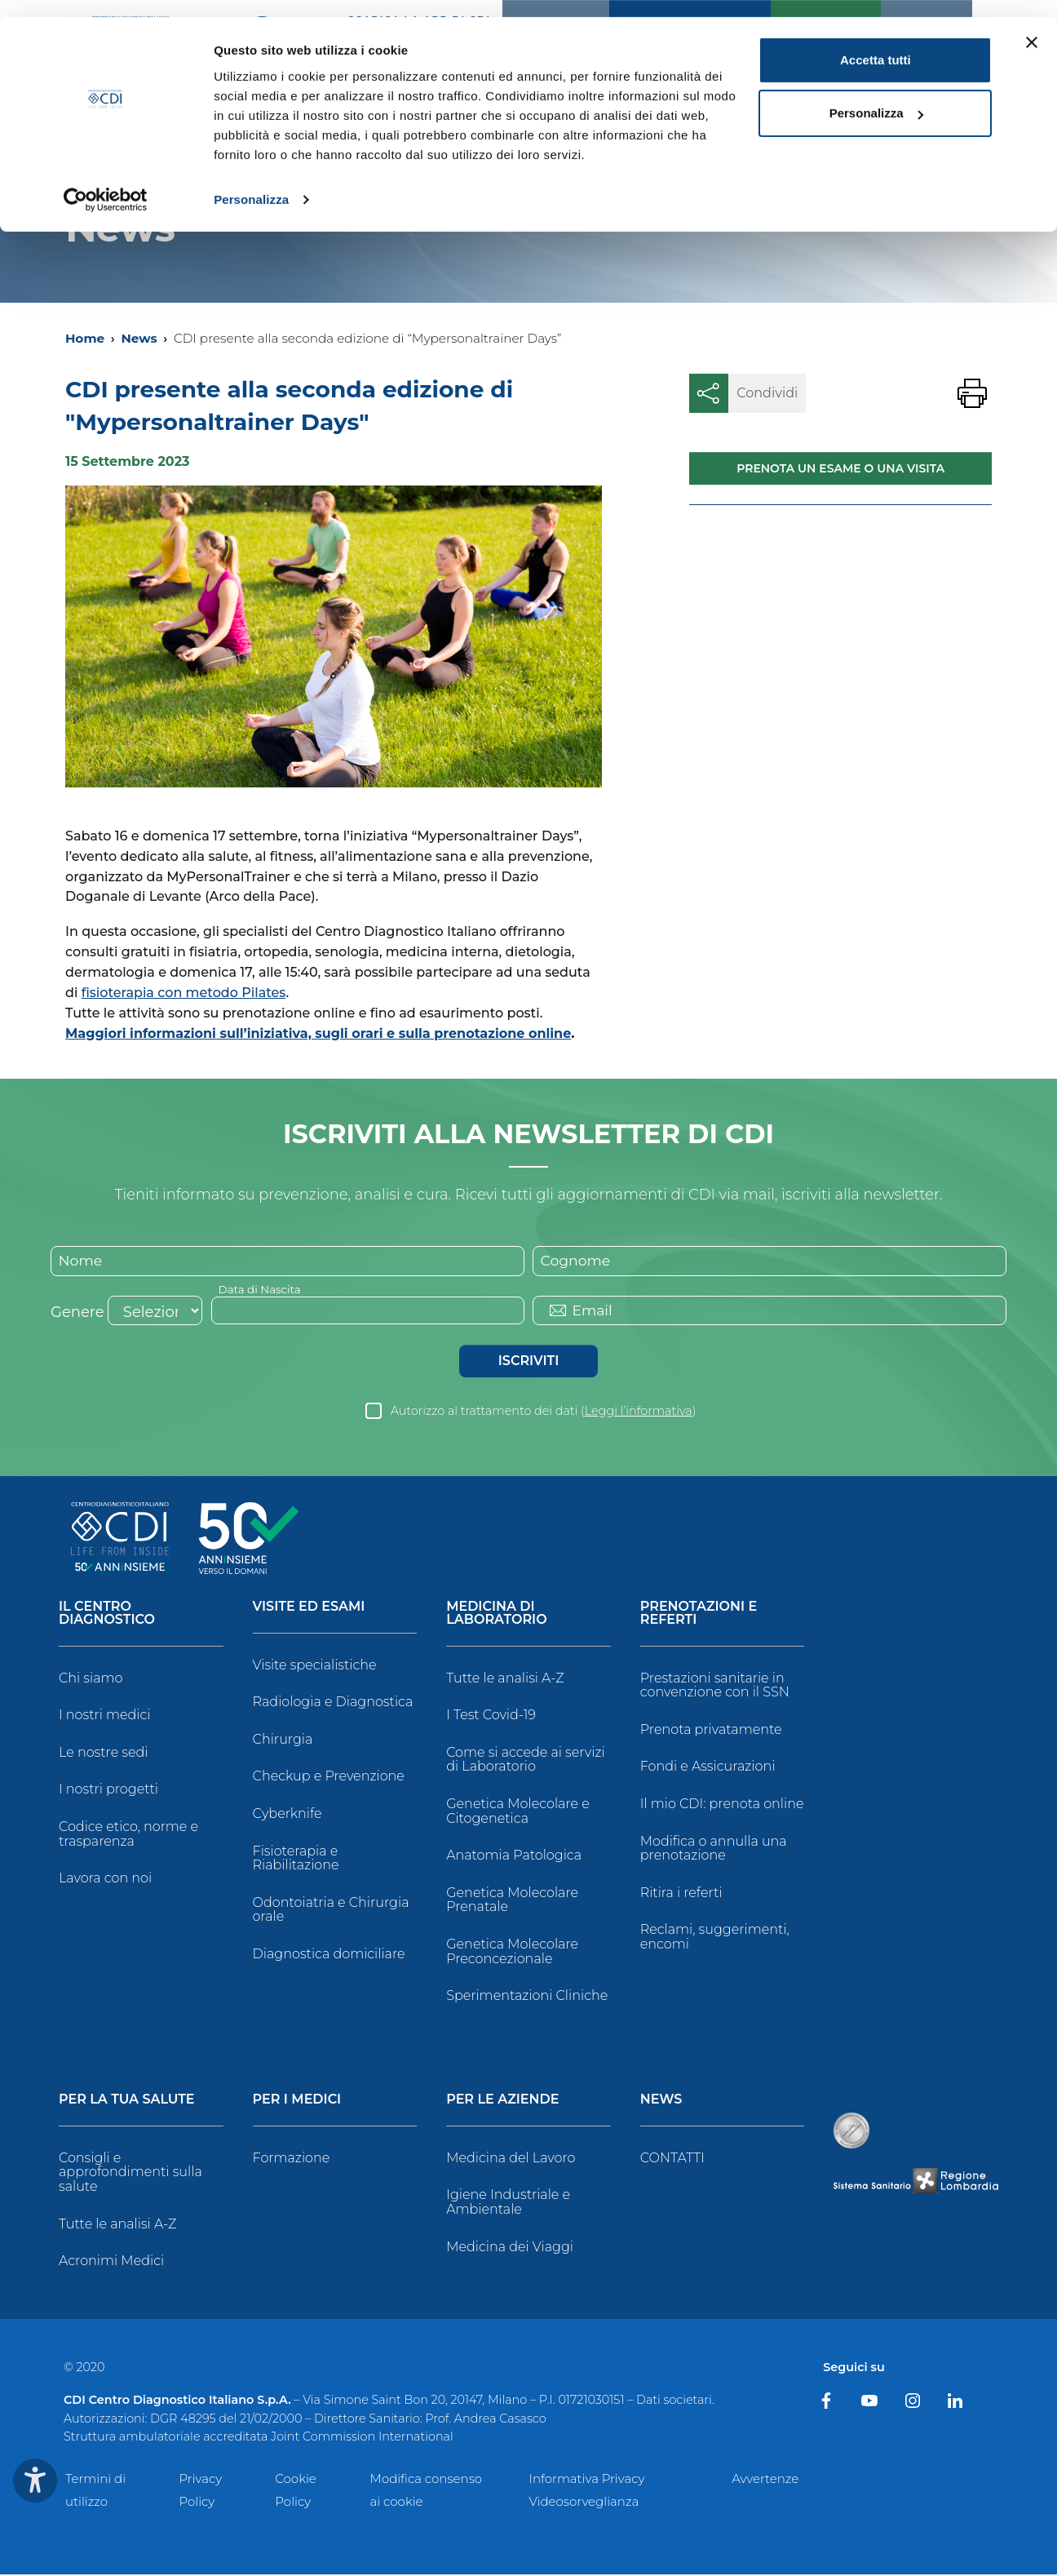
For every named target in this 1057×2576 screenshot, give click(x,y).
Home (84, 338)
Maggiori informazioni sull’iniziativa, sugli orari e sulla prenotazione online (318, 1033)
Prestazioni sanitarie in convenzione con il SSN (714, 1686)
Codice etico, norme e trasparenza (128, 1835)
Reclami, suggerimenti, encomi (714, 1938)
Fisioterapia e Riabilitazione (296, 1859)
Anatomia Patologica (514, 1856)
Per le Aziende (502, 2101)
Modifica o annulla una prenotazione (713, 1849)
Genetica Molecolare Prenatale (512, 1901)
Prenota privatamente (711, 1730)
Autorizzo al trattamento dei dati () (544, 1411)
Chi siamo (90, 1679)
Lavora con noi (105, 1879)
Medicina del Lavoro (510, 2158)
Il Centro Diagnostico (107, 1614)
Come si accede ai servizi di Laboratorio (525, 1760)
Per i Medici (297, 2101)
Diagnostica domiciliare (329, 1955)
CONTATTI (672, 2158)
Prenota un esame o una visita (840, 468)
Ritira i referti (681, 1893)
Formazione (291, 2158)
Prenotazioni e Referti (698, 1614)
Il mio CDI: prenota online (722, 1805)
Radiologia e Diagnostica (333, 1703)
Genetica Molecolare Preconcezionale (512, 1953)
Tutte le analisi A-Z (505, 1679)
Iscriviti (528, 1361)
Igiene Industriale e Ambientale (508, 2203)
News (139, 338)
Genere (77, 1313)
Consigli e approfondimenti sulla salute (130, 2173)
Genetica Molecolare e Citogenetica (518, 1813)
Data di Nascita (261, 1289)
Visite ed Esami (309, 1608)
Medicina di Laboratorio (496, 1614)
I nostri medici (104, 1716)
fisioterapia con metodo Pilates (184, 992)
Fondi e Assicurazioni (708, 1768)
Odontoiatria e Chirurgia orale (331, 1910)
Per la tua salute (127, 2101)
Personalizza (251, 182)
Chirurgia (283, 1740)
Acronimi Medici (111, 2262)
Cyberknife (287, 1815)
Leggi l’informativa (638, 1411)
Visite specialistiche (315, 1666)
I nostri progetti (108, 1790)
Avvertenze (765, 2480)
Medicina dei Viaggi (509, 2247)
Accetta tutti (875, 43)
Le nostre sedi (103, 1753)
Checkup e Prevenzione (329, 1777)
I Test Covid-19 (491, 1716)
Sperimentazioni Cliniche (527, 1997)
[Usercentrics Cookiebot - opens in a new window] (105, 183)
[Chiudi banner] (1031, 25)
